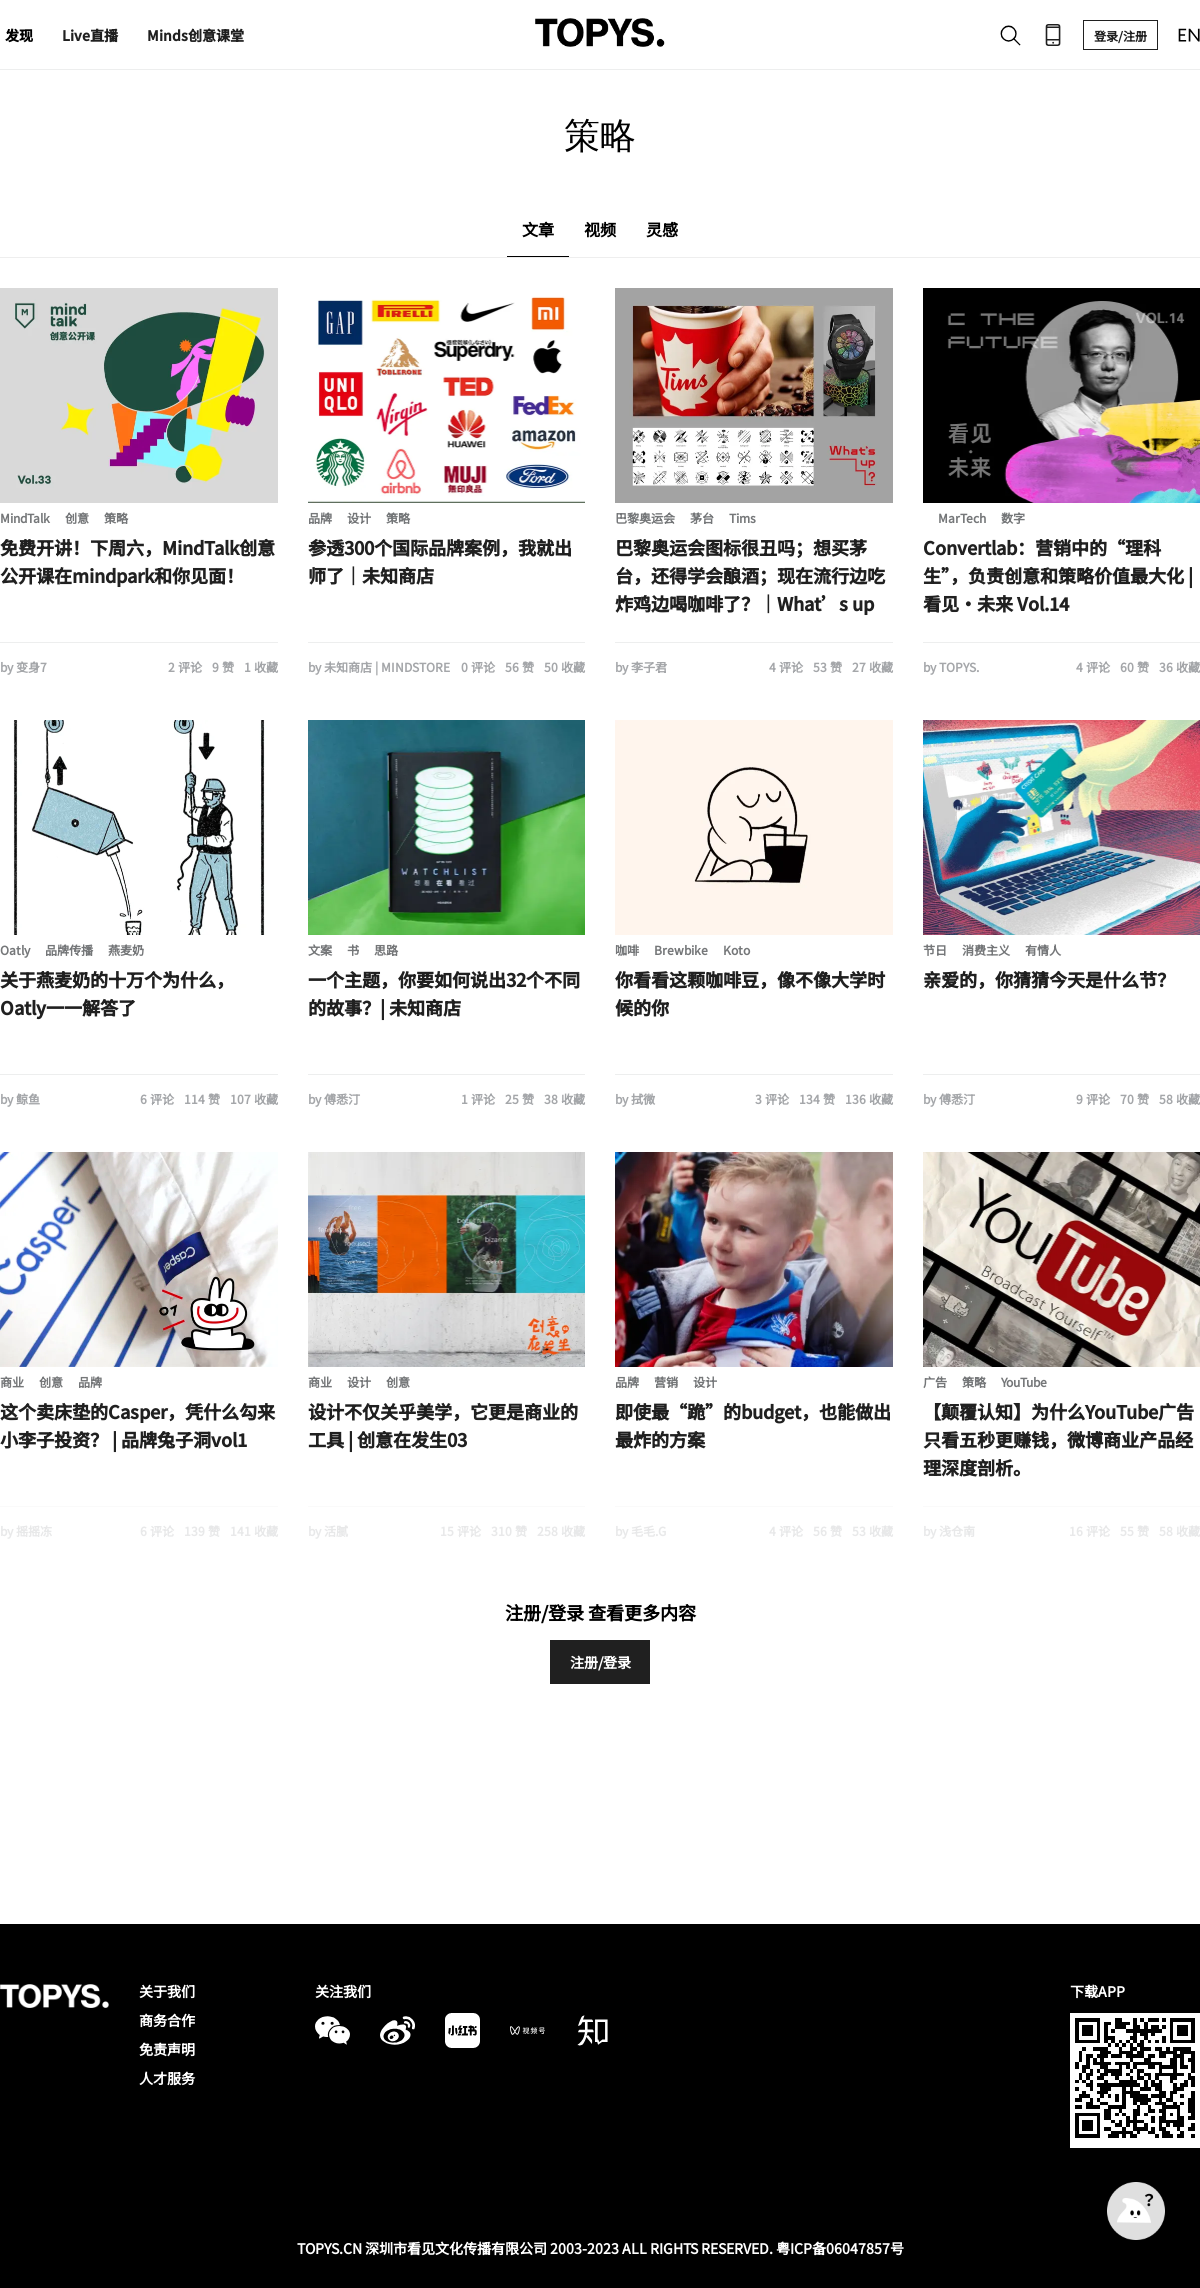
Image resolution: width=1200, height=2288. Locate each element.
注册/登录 (600, 1662)
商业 (12, 1381)
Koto (736, 949)
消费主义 (986, 949)
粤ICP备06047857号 (840, 2248)
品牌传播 (69, 949)
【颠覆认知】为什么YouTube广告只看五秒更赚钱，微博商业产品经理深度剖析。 (1058, 1439)
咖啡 (627, 949)
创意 (77, 517)
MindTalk (25, 517)
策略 (116, 517)
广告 (935, 1381)
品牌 (320, 517)
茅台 (702, 517)
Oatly (15, 949)
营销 (666, 1381)
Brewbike (681, 949)
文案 (320, 949)
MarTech (962, 517)
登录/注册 (1120, 35)
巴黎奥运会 (645, 517)
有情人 (1043, 949)
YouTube (1024, 1381)
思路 (386, 949)
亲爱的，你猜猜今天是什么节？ (1049, 979)
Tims (742, 517)
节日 (935, 949)
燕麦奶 (126, 949)
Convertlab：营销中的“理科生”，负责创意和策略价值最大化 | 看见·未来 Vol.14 (1058, 575)
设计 (359, 517)
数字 (1013, 517)
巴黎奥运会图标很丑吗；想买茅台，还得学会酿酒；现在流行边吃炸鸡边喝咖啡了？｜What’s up (750, 575)
